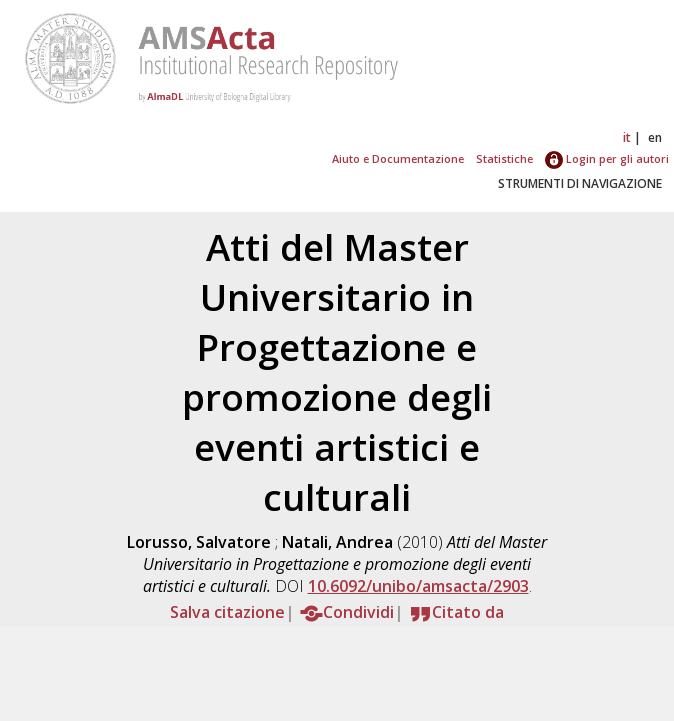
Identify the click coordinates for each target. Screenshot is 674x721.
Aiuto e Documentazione (398, 158)
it (627, 137)
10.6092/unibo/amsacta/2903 (418, 586)
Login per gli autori (607, 158)
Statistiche (504, 158)
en (655, 137)
